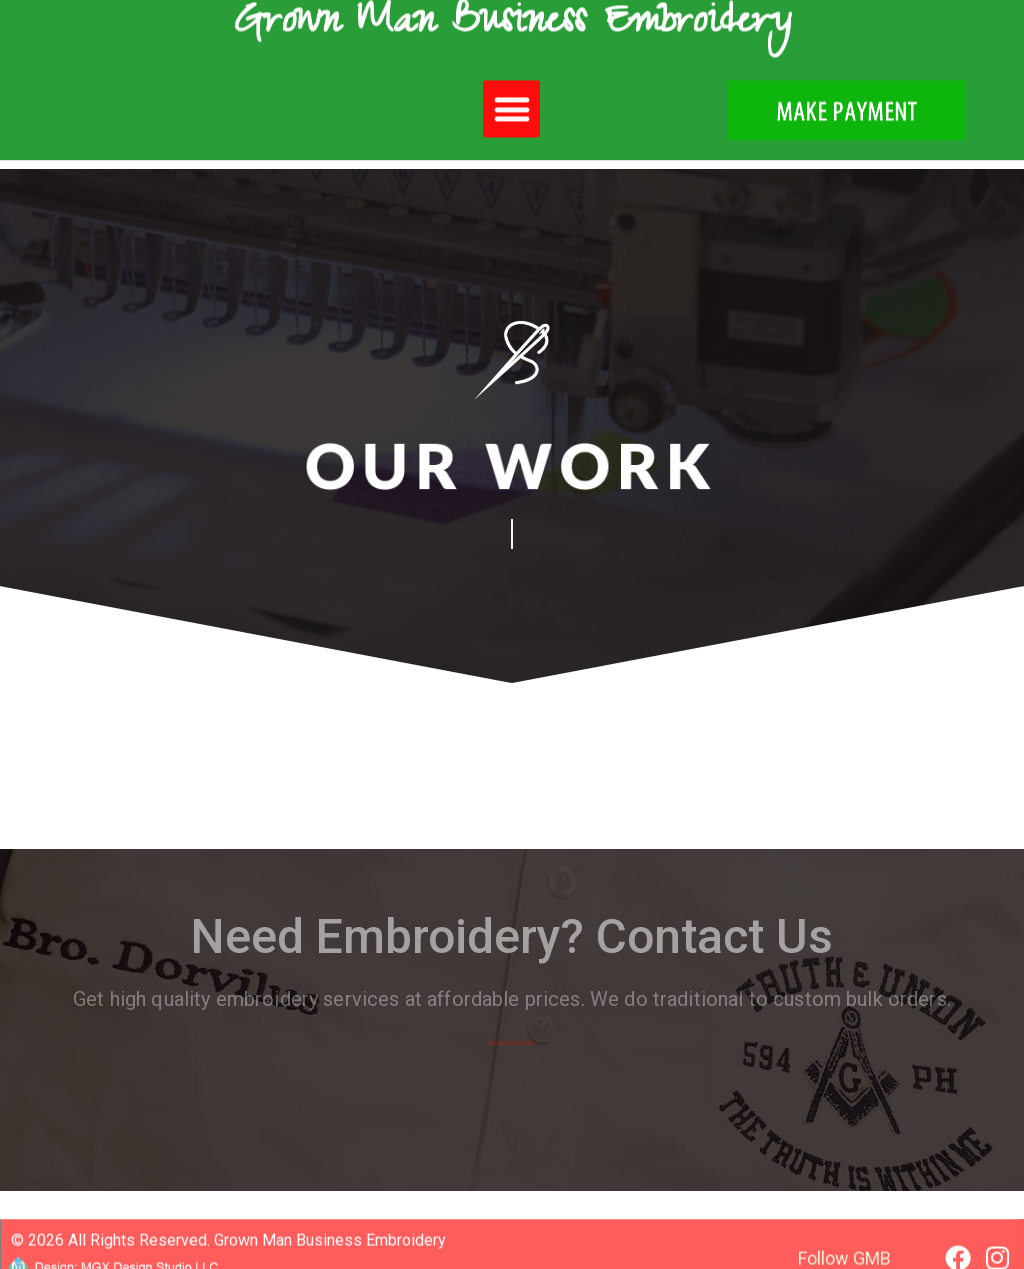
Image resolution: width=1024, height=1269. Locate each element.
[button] (511, 96)
